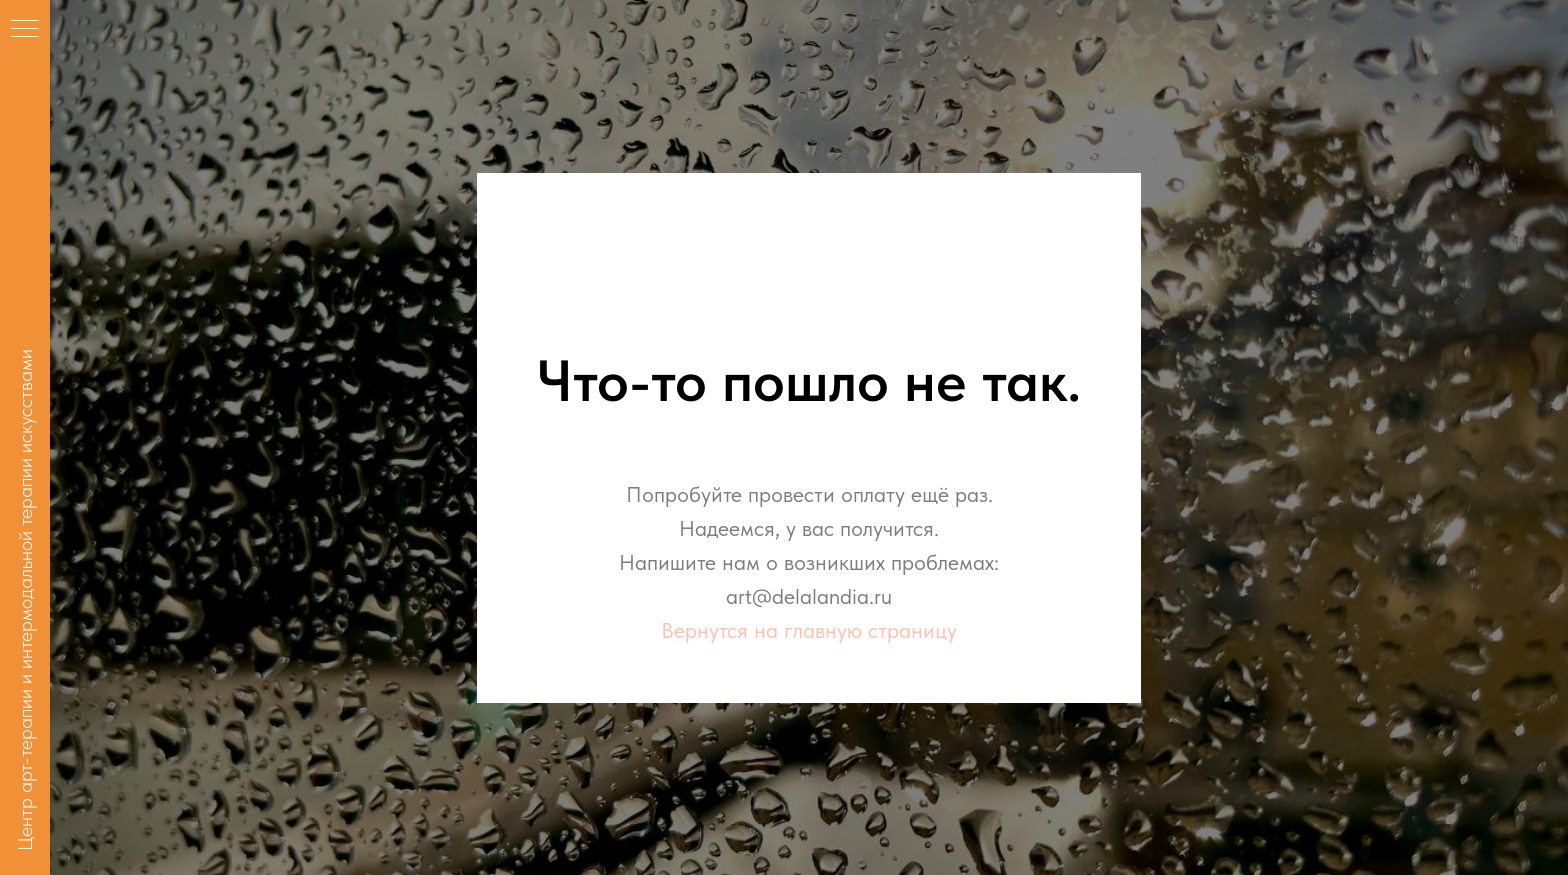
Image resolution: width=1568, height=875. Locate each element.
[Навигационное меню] (25, 30)
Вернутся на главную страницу (809, 630)
